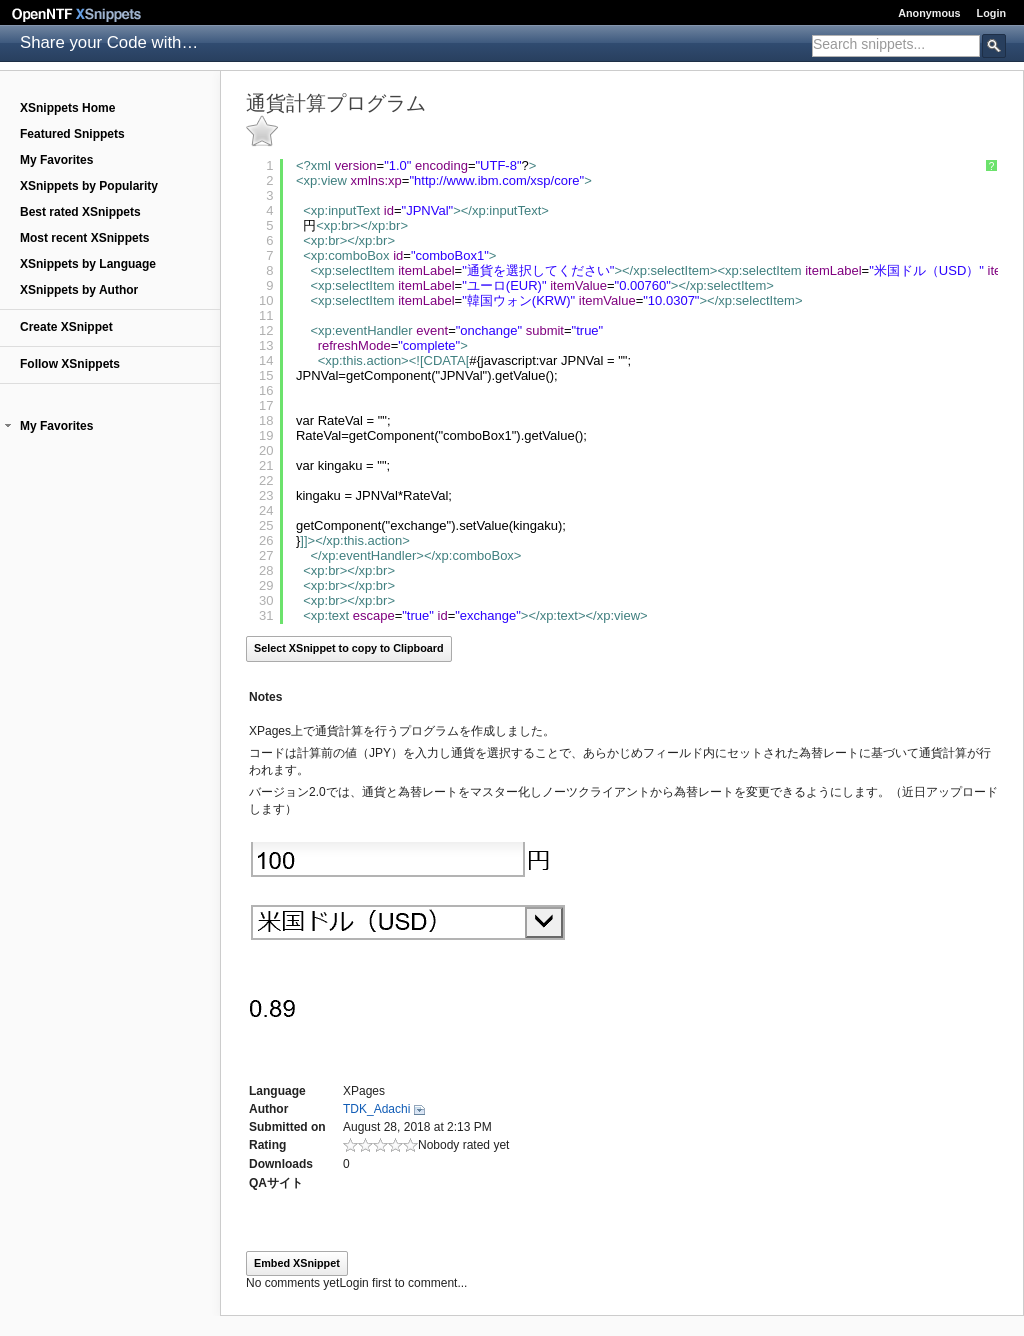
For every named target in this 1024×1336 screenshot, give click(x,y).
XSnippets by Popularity (89, 186)
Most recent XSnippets (84, 238)
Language (277, 1091)
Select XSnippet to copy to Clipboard (349, 648)
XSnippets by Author (79, 290)
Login (991, 13)
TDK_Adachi (376, 1109)
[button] (8, 426)
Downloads (281, 1164)
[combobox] (896, 46)
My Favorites (56, 160)
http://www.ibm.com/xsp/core (496, 180)
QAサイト (276, 1183)
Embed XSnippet (297, 1263)
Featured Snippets (72, 134)
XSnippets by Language (88, 264)
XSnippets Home (67, 108)
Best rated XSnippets (80, 212)
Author (268, 1109)
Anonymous (929, 13)
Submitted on (287, 1127)
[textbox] (896, 44)
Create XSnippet (66, 327)
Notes (265, 697)
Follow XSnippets (70, 364)
